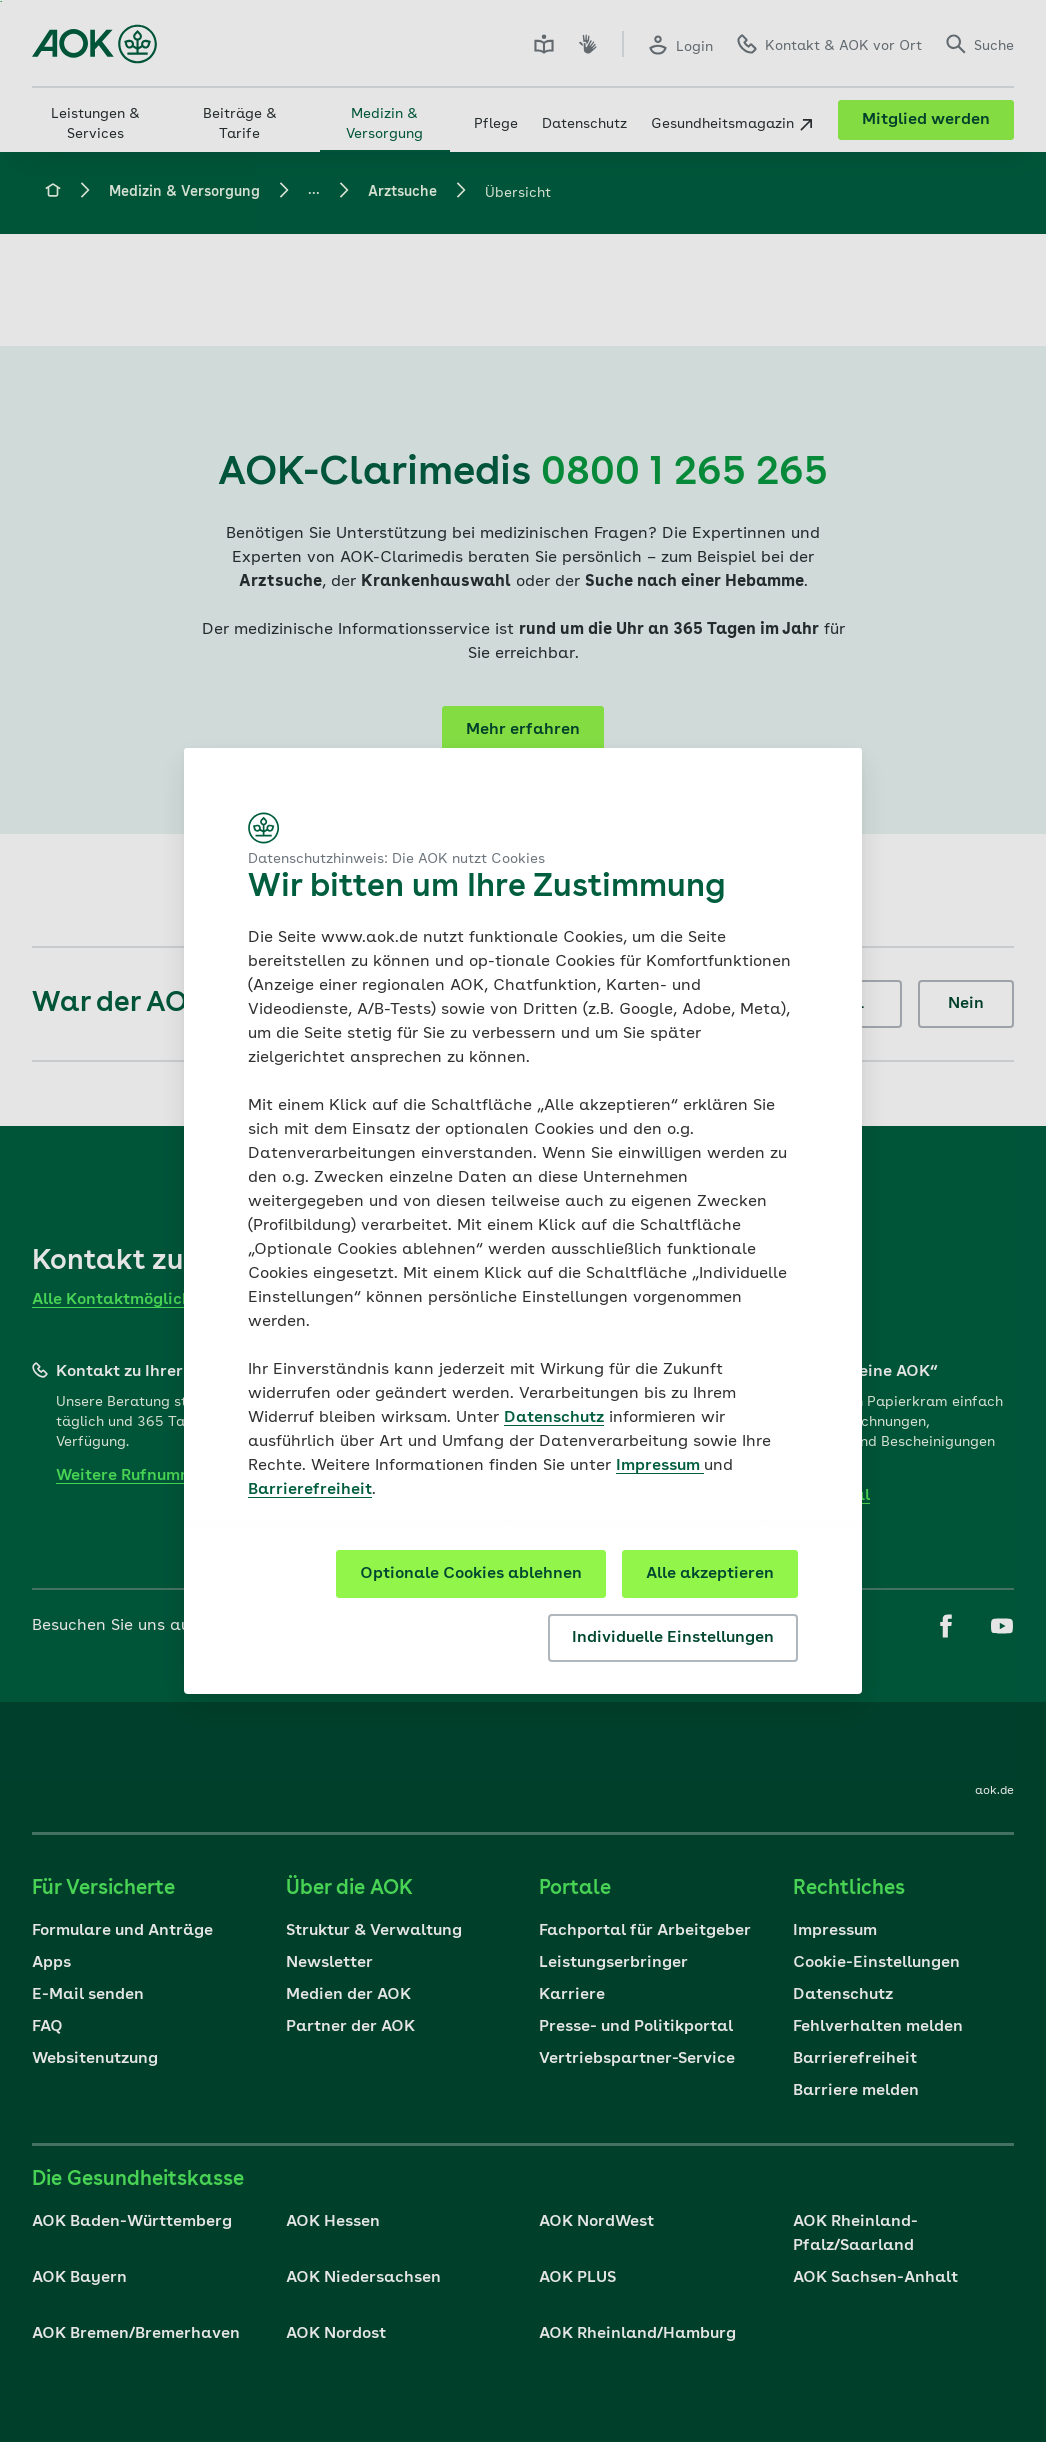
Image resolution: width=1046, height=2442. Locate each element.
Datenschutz (554, 1418)
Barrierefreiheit (310, 1490)
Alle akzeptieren (710, 1574)
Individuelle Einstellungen (673, 1638)
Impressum (660, 1466)
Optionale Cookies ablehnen (471, 1574)
